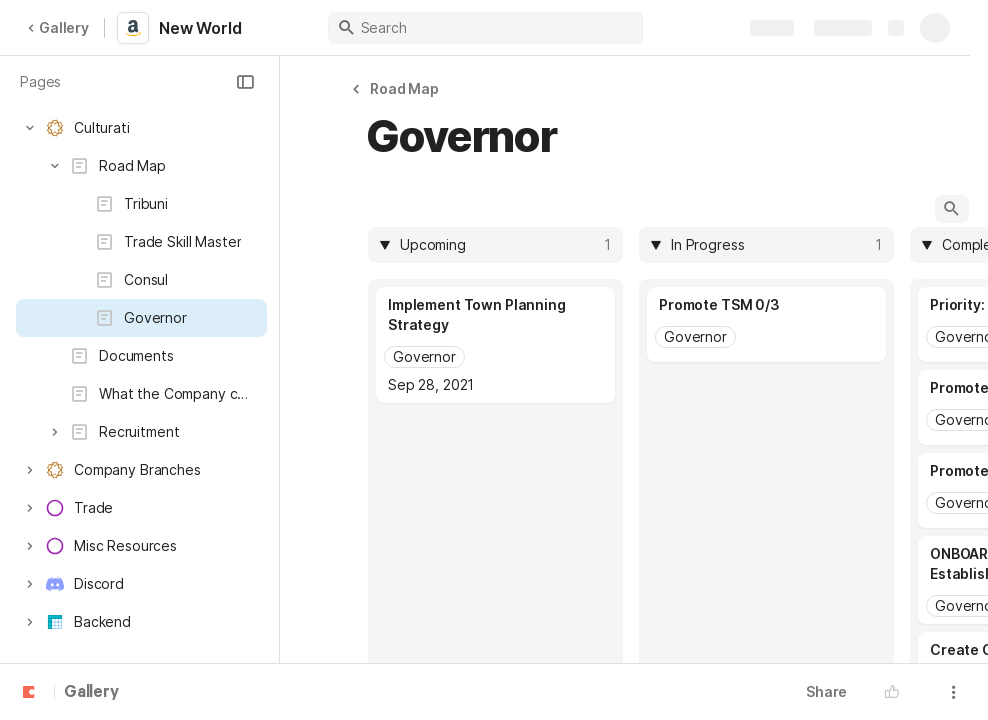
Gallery (58, 27)
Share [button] (826, 691)
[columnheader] (495, 245)
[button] (245, 82)
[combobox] (499, 245)
